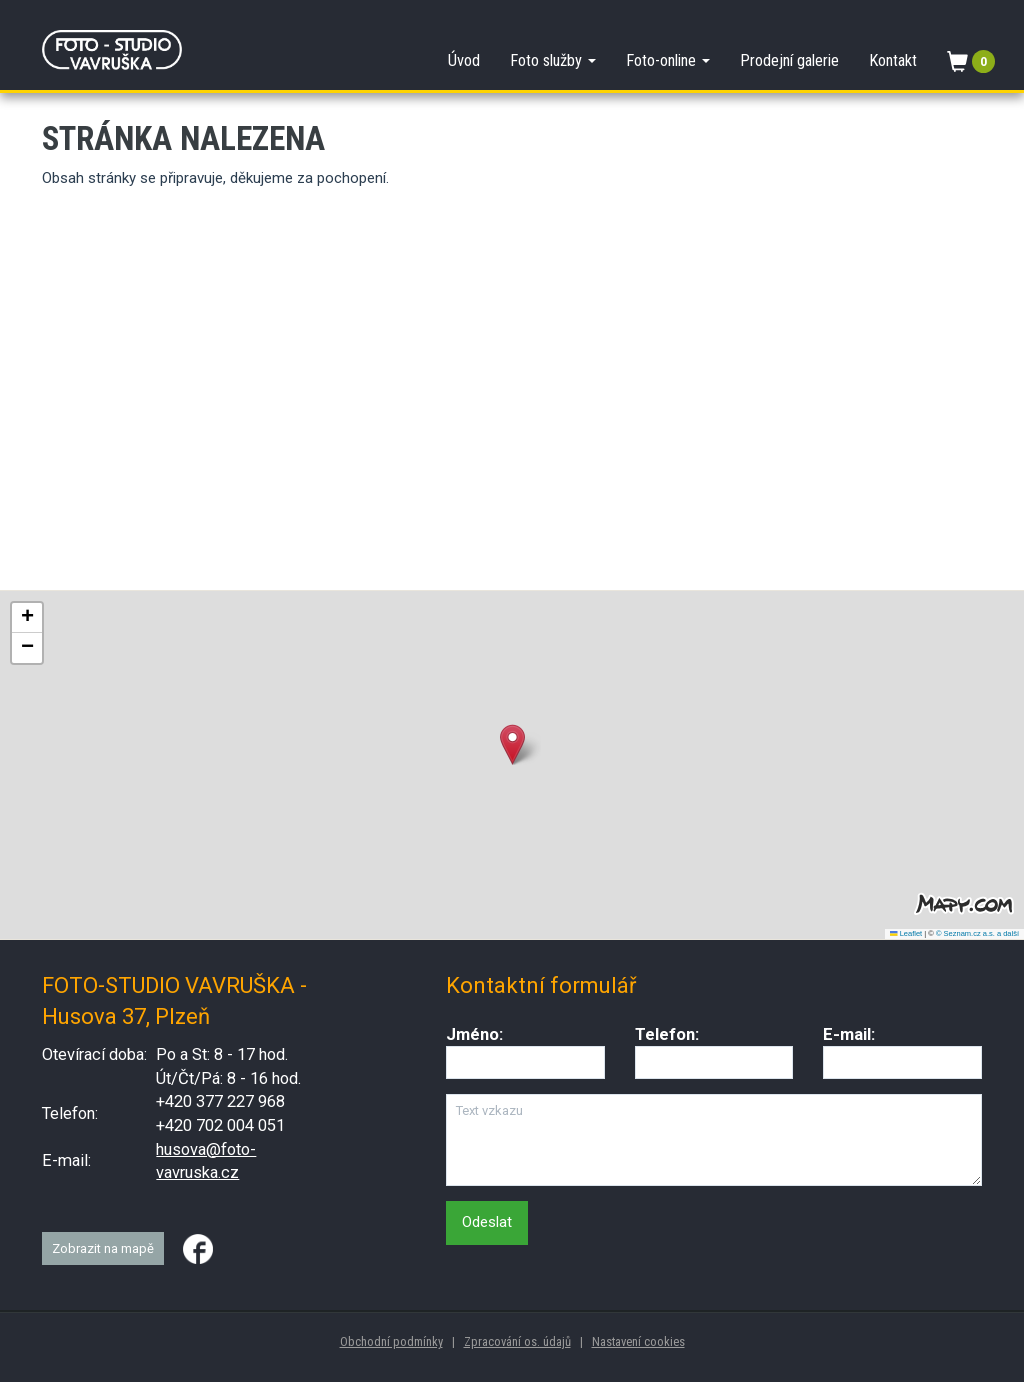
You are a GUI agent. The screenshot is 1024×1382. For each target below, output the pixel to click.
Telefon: (667, 1034)
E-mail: (849, 1034)
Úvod (464, 60)
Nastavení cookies (638, 1341)
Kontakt (893, 60)
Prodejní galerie (789, 60)
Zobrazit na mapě (103, 1248)
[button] (512, 744)
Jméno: (474, 1034)
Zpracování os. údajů (517, 1341)
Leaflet (906, 933)
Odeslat (487, 1222)
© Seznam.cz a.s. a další (977, 933)
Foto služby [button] (553, 60)
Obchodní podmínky (391, 1341)
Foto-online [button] (668, 60)
